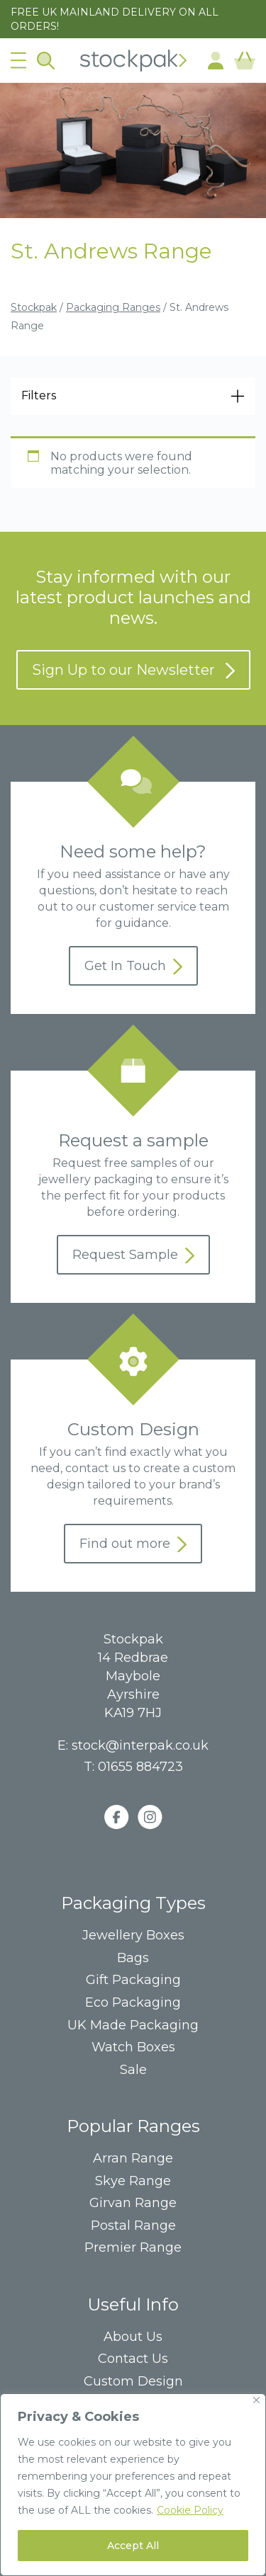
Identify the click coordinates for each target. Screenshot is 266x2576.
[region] (133, 2484)
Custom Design (133, 2381)
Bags (133, 1958)
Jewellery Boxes (133, 1935)
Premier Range (133, 2247)
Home (133, 61)
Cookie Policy (190, 2510)
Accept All (133, 2545)
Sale (133, 2070)
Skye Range (133, 2181)
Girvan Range (133, 2203)
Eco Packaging (133, 2002)
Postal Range (133, 2225)
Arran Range (133, 2158)
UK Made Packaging (133, 2025)
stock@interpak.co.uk (140, 1745)
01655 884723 (140, 1766)
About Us (133, 2337)
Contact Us (133, 2359)
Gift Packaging (133, 1980)
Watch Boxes (133, 2047)
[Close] (256, 2400)
